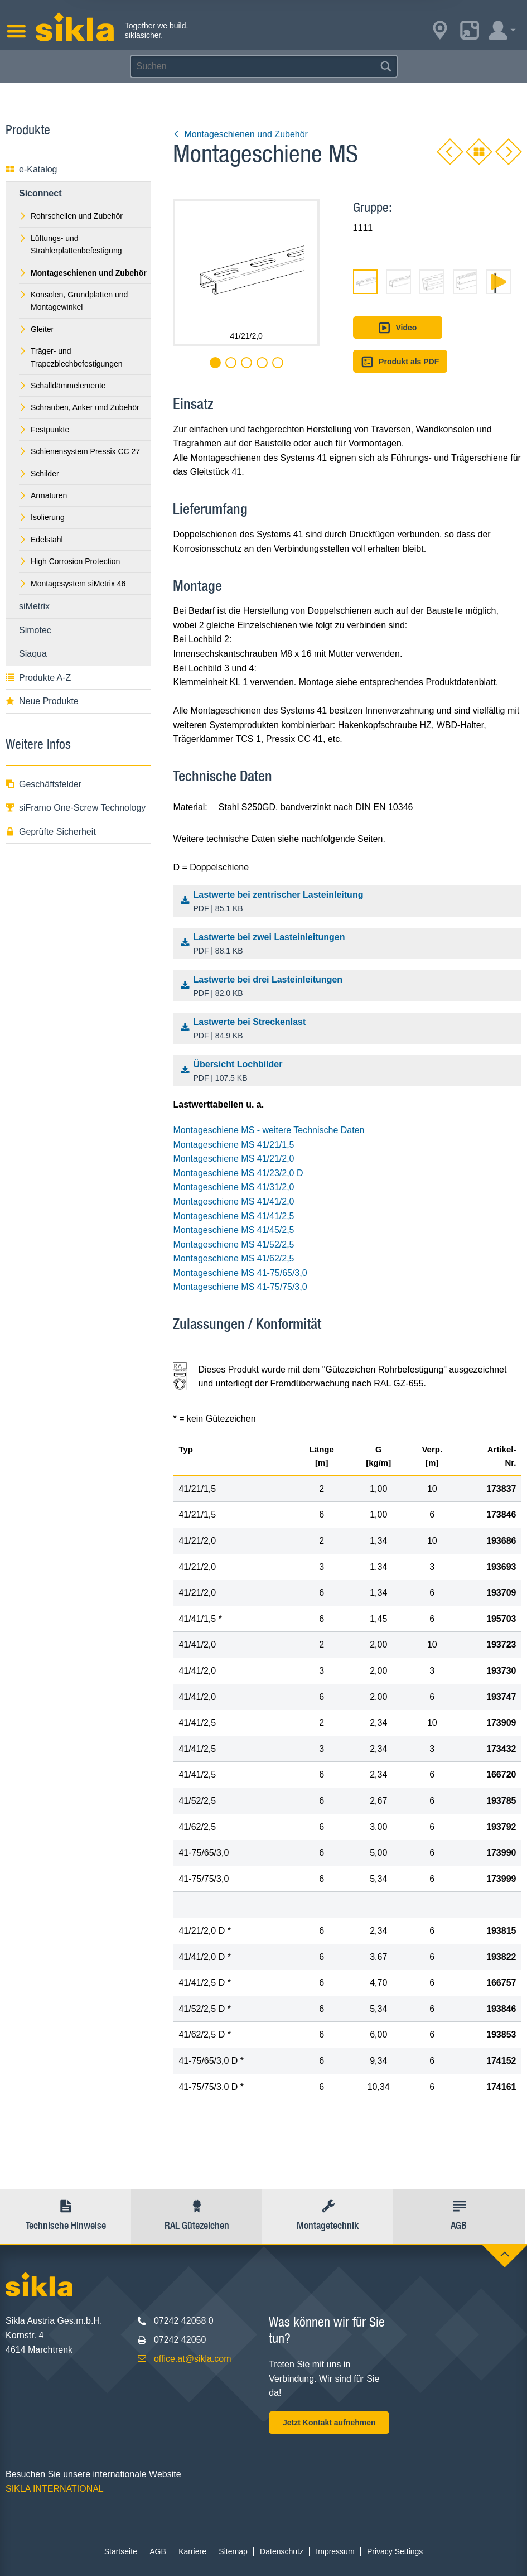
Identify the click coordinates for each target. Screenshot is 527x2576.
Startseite (120, 2551)
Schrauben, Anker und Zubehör (79, 407)
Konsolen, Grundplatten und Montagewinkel (73, 300)
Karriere (192, 2551)
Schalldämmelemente (62, 385)
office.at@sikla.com (192, 2358)
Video (397, 328)
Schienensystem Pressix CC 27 (79, 451)
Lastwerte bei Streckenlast (350, 1029)
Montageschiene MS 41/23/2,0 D (238, 1173)
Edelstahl (41, 539)
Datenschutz (281, 2551)
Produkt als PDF (400, 362)
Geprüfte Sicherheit (51, 831)
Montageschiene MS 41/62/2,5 (233, 1258)
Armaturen (43, 495)
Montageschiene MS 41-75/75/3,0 (240, 1287)
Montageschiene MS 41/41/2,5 (233, 1216)
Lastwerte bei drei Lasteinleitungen (350, 987)
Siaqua (33, 653)
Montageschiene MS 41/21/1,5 (233, 1144)
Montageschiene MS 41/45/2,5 (233, 1230)
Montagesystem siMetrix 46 (72, 583)
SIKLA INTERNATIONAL (55, 2488)
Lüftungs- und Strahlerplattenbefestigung (70, 244)
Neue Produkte (42, 701)
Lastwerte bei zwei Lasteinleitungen (350, 944)
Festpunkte (44, 429)
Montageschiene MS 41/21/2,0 (233, 1158)
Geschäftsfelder (43, 784)
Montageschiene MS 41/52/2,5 (233, 1244)
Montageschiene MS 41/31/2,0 (233, 1187)
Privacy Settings (395, 2551)
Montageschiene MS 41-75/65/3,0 (240, 1273)
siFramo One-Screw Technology (76, 807)
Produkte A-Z (38, 677)
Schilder (39, 473)
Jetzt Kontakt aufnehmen (329, 2422)
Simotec (35, 630)
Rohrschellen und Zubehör (71, 215)
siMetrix (34, 606)
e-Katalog (31, 169)
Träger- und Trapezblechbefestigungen (71, 357)
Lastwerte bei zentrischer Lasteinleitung (350, 902)
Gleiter (36, 329)
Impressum (335, 2551)
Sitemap (233, 2551)
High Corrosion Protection (69, 561)
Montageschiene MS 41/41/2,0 (233, 1201)
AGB (157, 2551)
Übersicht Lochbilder (350, 1072)
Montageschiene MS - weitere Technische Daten (268, 1130)
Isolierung (42, 517)
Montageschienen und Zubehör (240, 134)
